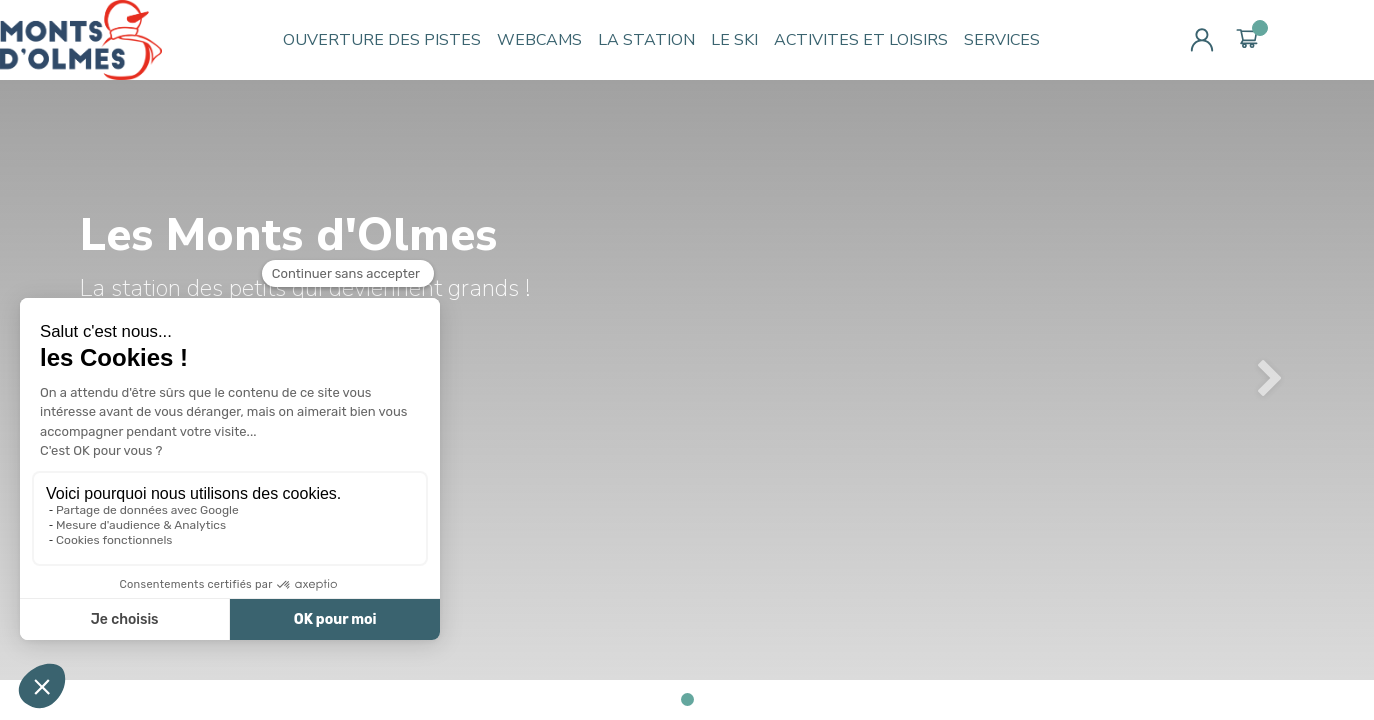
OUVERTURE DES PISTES (382, 40)
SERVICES (1002, 40)
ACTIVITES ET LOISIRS (861, 40)
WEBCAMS (539, 40)
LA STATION (646, 40)
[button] (1271, 380)
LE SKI (734, 40)
